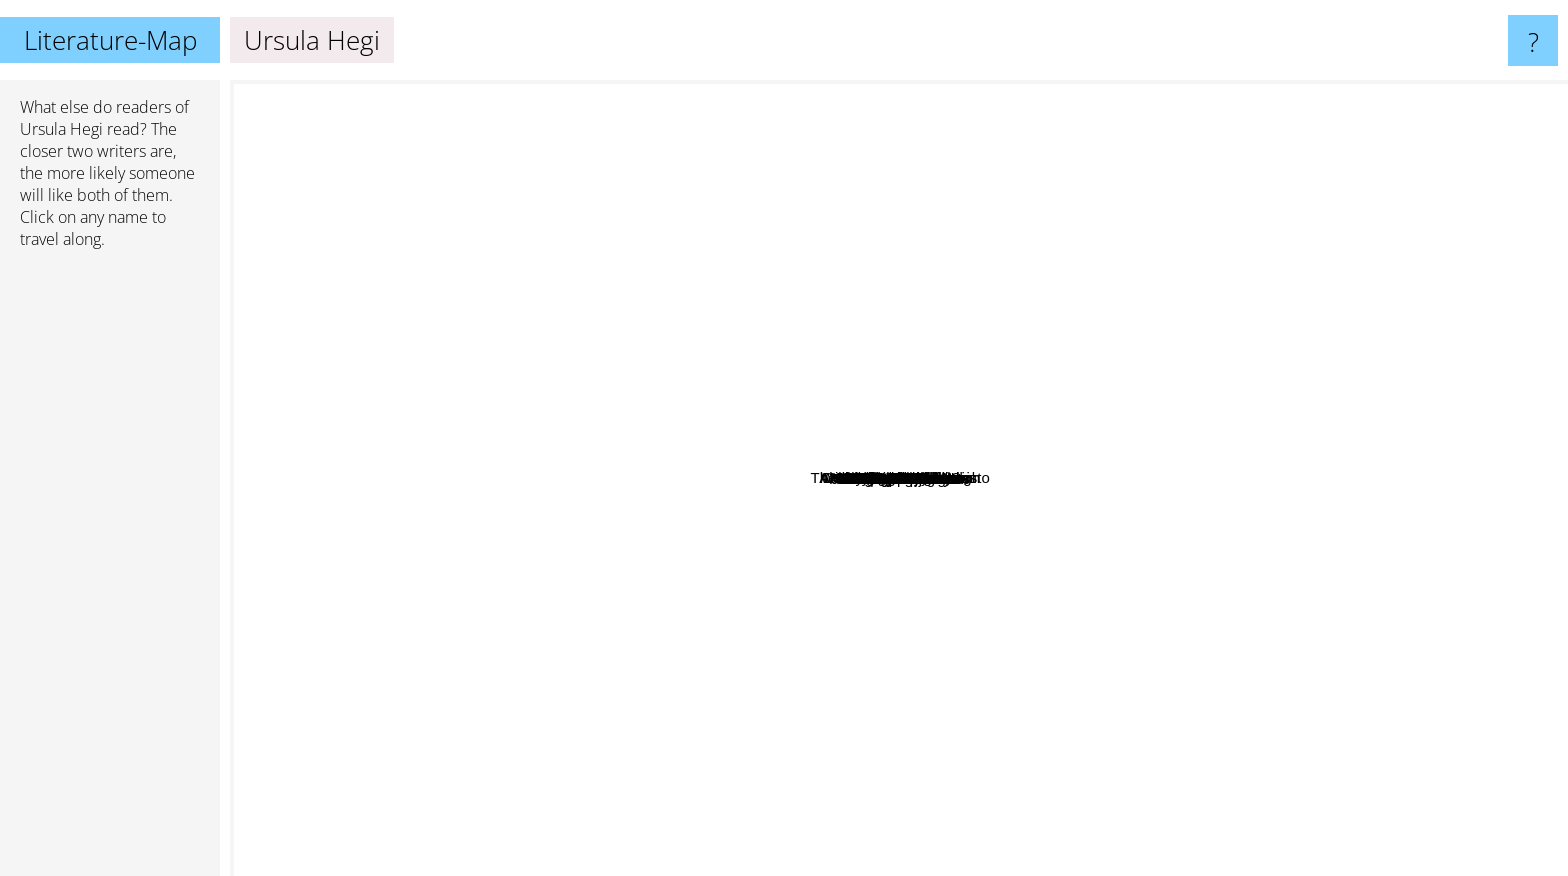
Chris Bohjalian (947, 763)
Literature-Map (110, 40)
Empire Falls (873, 363)
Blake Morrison (923, 603)
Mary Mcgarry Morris (918, 348)
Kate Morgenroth (1093, 508)
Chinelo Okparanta (605, 585)
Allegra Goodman (875, 326)
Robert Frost (1208, 246)
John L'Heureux (555, 669)
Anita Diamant (1236, 343)
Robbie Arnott (788, 379)
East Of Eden (836, 653)
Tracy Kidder (937, 507)
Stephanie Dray (920, 636)
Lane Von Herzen (1058, 422)
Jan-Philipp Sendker (701, 591)
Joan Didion (1106, 746)
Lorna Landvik (532, 451)
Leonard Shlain (681, 482)
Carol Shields (548, 168)
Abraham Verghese (1331, 367)
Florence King (1024, 642)
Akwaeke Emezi (651, 717)
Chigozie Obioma (964, 694)
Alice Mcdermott (895, 395)
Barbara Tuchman (1401, 617)
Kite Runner (912, 274)
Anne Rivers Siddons (1409, 581)
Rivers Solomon (1122, 584)
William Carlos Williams (650, 108)
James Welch (423, 701)
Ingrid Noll (996, 266)
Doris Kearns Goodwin (656, 343)
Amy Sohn (329, 481)
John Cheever (1185, 181)
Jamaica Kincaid (1001, 535)
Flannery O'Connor (893, 847)
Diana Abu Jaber (1015, 463)
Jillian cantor (1081, 360)
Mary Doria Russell (955, 225)
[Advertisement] (110, 571)
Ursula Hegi (61, 129)
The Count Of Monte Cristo (1197, 515)
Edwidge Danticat (635, 511)
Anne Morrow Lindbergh (1011, 437)
